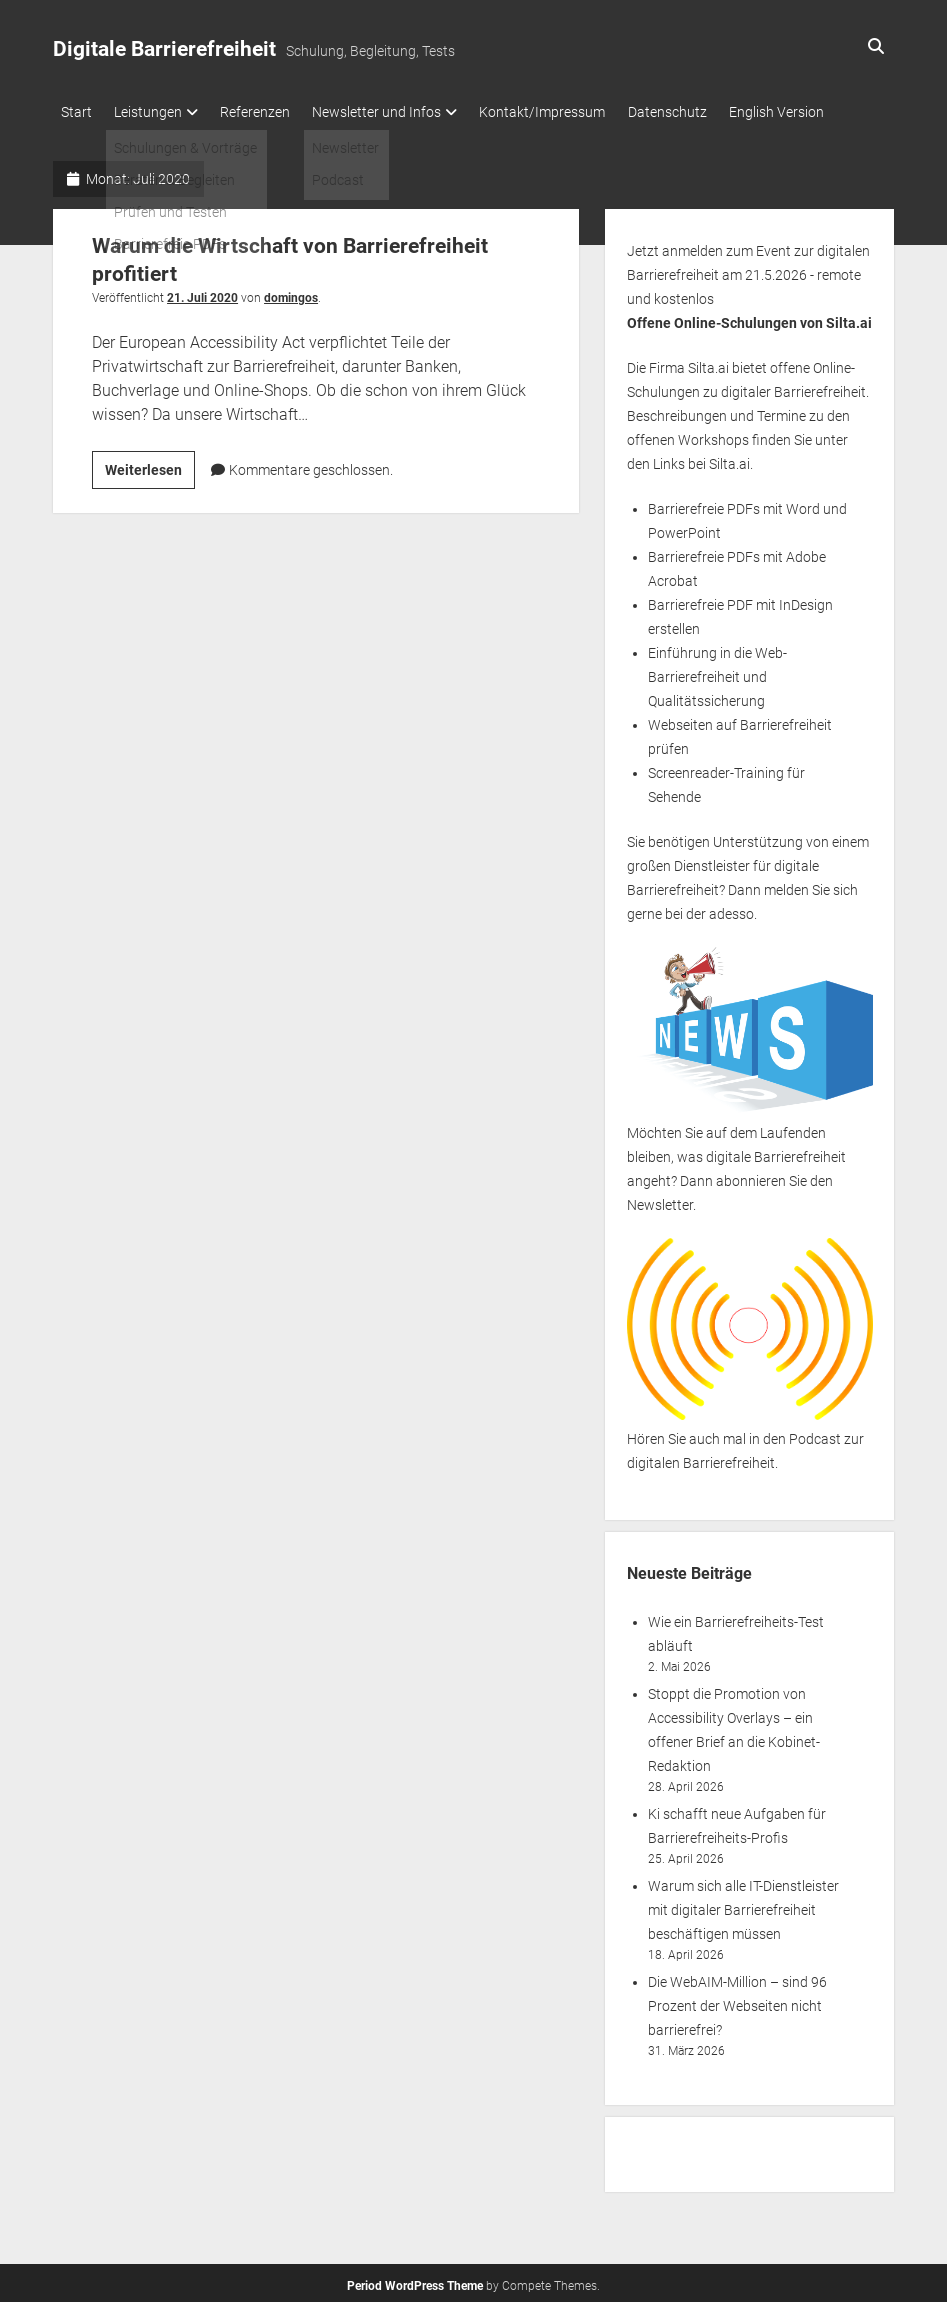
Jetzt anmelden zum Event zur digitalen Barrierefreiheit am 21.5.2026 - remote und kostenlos (748, 270)
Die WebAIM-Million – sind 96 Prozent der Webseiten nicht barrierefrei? (737, 2002)
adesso (731, 909)
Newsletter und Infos (400, 112)
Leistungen (156, 112)
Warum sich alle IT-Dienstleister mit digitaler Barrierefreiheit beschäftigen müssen (743, 1906)
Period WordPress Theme (415, 2282)
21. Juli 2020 (202, 293)
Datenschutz (706, 112)
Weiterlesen (150, 468)
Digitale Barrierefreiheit (164, 49)
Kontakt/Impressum (574, 112)
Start (76, 112)
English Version (823, 112)
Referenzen (271, 112)
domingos (291, 293)
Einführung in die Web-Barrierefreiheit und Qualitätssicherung (717, 672)
